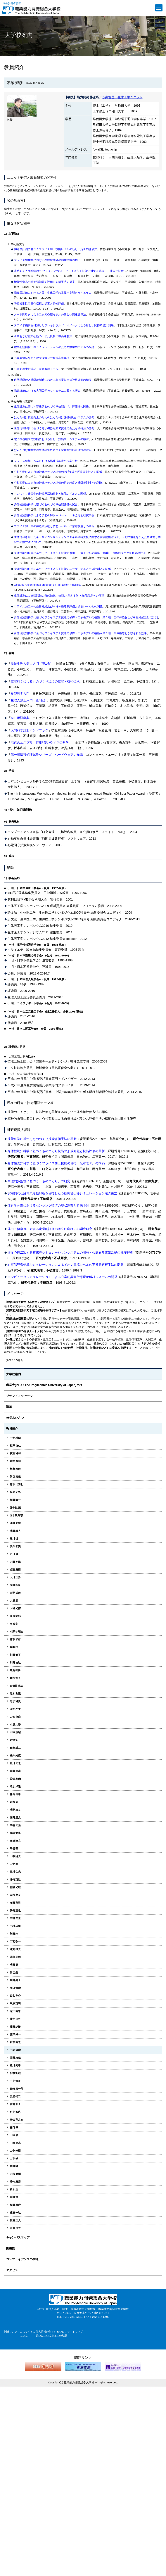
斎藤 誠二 (15, 1747)
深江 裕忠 (15, 2011)
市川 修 (14, 1554)
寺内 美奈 (15, 1894)
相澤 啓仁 (15, 1445)
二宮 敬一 (15, 1941)
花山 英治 (15, 1956)
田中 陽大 (15, 1856)
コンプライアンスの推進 (22, 2259)
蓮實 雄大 (15, 1949)
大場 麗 (14, 1600)
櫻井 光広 (15, 1755)
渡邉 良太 (15, 2228)
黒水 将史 (15, 1701)
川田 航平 (15, 1654)
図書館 (10, 2248)
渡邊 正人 (15, 2220)
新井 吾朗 (15, 1461)
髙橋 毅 (14, 1848)
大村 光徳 (15, 1608)
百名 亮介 (15, 1995)
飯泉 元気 (15, 1492)
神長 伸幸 (15, 1794)
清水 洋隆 (15, 1786)
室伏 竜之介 (16, 2119)
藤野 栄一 (15, 2034)
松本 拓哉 (15, 2073)
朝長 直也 (15, 1910)
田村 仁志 (15, 1871)
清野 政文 (15, 1809)
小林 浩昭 (15, 1732)
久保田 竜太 (16, 1685)
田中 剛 (14, 1864)
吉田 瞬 (14, 2166)
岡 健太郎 (15, 1616)
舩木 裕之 (15, 2042)
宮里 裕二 (15, 2096)
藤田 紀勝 (15, 2026)
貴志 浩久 (15, 1678)
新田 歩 (14, 1933)
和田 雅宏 (15, 2204)
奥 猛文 (14, 1623)
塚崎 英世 (15, 1879)
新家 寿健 (15, 1468)
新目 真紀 (15, 1476)
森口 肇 (14, 2127)
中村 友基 (15, 1918)
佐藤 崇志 (15, 1771)
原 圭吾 (14, 1972)
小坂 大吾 (15, 1724)
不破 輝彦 (15, 2049)
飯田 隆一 (15, 1499)
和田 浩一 (15, 2197)
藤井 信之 (15, 2018)
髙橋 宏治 (15, 1825)
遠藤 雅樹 (15, 1569)
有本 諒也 (16, 1484)
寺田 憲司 (15, 1902)
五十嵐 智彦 (16, 1515)
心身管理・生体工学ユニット (122, 97)
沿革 (9, 1406)
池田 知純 (15, 1523)
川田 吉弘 (15, 1662)
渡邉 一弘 (15, 2212)
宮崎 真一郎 (16, 2088)
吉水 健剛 (15, 2173)
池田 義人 (15, 1530)
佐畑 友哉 (15, 1778)
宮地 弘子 (15, 2104)
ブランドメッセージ (19, 1395)
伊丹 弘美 (15, 1546)
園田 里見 (15, 1817)
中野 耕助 (15, 1437)
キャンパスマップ (18, 2237)
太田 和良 (15, 1585)
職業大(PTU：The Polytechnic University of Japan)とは (44, 1385)
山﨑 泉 (14, 2135)
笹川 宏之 (15, 1763)
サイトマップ (75, 2331)
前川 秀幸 (15, 2065)
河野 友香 (15, 1709)
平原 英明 (15, 2003)
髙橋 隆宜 (15, 1840)
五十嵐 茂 (15, 1507)
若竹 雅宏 (15, 2181)
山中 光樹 (15, 2150)
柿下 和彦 (15, 1639)
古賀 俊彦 (15, 1716)
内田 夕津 (15, 1561)
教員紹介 (12, 1428)
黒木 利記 (15, 1693)
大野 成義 (15, 1592)
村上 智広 (15, 2111)
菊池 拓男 (15, 1670)
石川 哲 (14, 1538)
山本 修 (14, 2158)
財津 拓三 (15, 1740)
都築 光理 (15, 1887)
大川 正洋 (15, 1577)
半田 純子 (15, 1980)
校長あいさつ (15, 1417)
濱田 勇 (14, 1964)
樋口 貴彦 (15, 1987)
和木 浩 (14, 2189)
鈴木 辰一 (15, 1802)
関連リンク (10, 2331)
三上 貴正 (15, 2080)
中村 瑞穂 (15, 1925)
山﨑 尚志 (15, 2142)
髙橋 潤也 (15, 1833)
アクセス (12, 2270)
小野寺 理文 (16, 1631)
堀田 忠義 (15, 2057)
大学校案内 (13, 1374)
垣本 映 (14, 1647)
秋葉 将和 (15, 1453)
